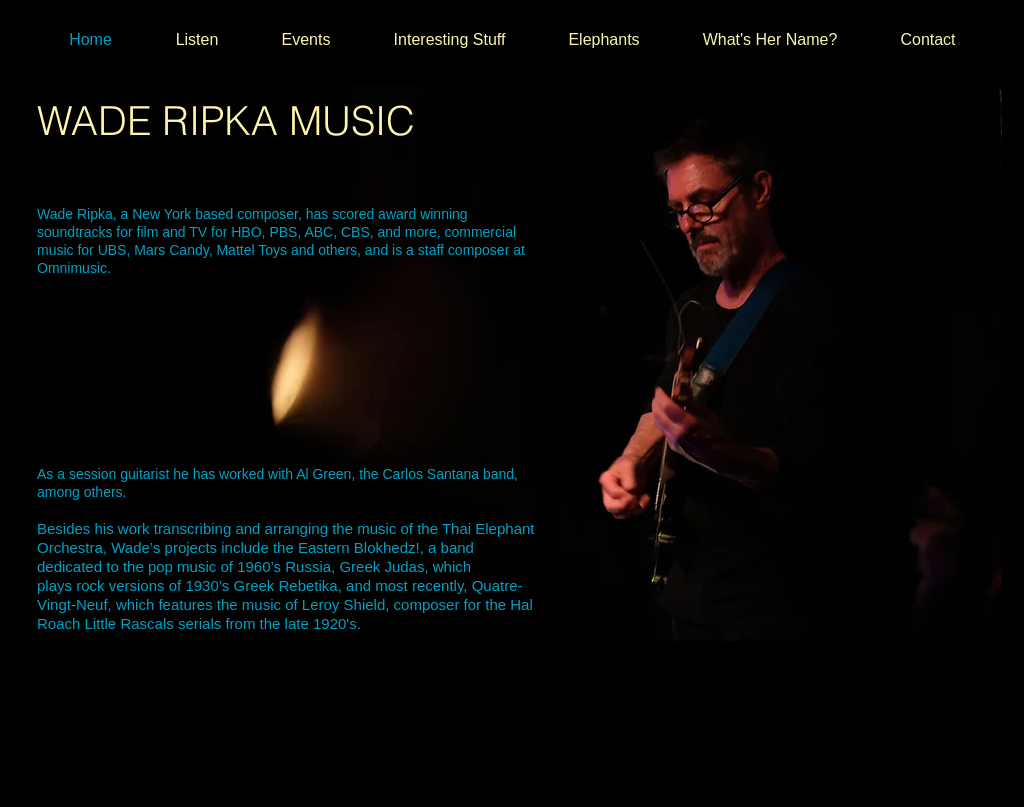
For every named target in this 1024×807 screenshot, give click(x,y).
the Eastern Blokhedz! (344, 547)
